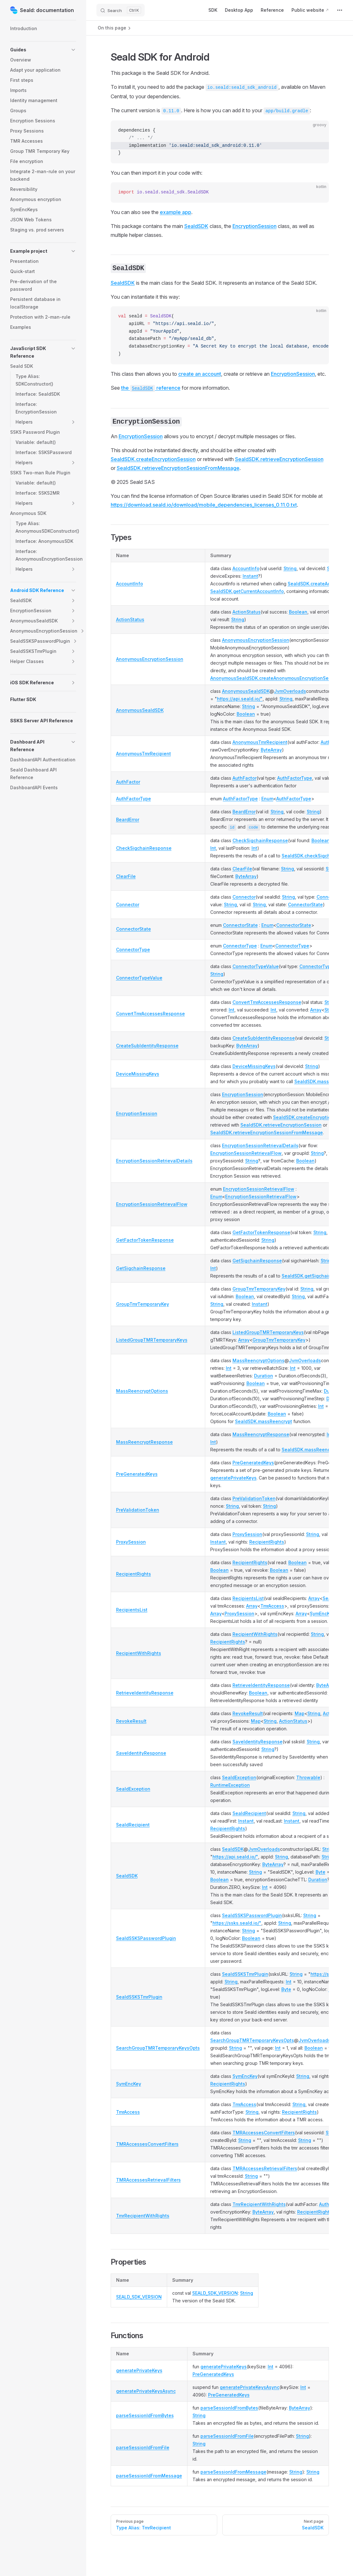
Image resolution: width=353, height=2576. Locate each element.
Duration (263, 1375)
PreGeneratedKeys (137, 1474)
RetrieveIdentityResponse (144, 1692)
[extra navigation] (340, 10)
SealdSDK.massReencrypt (322, 1081)
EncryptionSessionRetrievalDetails (154, 1160)
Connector (127, 904)
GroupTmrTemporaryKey (142, 1304)
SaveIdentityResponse (141, 1753)
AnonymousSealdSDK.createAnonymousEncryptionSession (275, 678)
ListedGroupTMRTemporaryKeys (151, 1340)
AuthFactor (128, 781)
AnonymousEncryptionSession (149, 659)
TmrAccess (272, 1606)
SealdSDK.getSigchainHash (312, 1275)
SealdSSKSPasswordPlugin (146, 1938)
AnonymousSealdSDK (140, 710)
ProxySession (131, 1542)
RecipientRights (266, 1542)
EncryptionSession (254, 226)
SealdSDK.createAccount (315, 583)
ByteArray (271, 749)
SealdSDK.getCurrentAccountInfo (247, 591)
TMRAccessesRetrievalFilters (148, 2179)
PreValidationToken (137, 1509)
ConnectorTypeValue (139, 977)
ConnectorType (133, 949)
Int (213, 848)
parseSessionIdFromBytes (145, 2415)
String (290, 568)
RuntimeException (230, 1785)
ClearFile (126, 876)
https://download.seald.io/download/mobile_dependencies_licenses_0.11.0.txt (204, 505)
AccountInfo (129, 583)
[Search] (120, 10)
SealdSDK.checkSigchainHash (315, 855)
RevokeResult (131, 1721)
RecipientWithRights (138, 1653)
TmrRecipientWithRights (142, 2215)
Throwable (308, 1777)
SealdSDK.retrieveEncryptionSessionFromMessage (178, 468)
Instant (250, 576)
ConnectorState (305, 904)
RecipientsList (131, 1609)
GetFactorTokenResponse (145, 1240)
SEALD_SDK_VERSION (139, 2297)
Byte (320, 1872)
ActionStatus (130, 619)
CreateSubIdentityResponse (147, 1045)
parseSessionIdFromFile (142, 2447)
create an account (199, 374)
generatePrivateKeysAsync (146, 2391)
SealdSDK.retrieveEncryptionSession (279, 459)
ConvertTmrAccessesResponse (150, 1013)
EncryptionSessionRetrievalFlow (246, 1153)
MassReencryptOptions (142, 1391)
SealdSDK (196, 226)
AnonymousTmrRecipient (143, 753)
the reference (150, 388)
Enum (267, 798)
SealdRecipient (133, 1824)
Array (316, 1009)
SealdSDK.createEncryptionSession (153, 459)
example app (175, 212)
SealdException (133, 1789)
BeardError (127, 819)
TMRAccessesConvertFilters (147, 2144)
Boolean (298, 612)
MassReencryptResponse (144, 1442)
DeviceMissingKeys (137, 1074)
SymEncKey (322, 1613)
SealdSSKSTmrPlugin (139, 1997)
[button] (43, 50)
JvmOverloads (290, 691)
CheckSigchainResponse (144, 848)
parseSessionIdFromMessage (149, 2475)
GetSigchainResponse (141, 1268)
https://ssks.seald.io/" (236, 1923)
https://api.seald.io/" (240, 698)
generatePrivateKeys (233, 1477)
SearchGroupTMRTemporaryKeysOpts (158, 2048)
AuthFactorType (294, 778)
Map (299, 1713)
